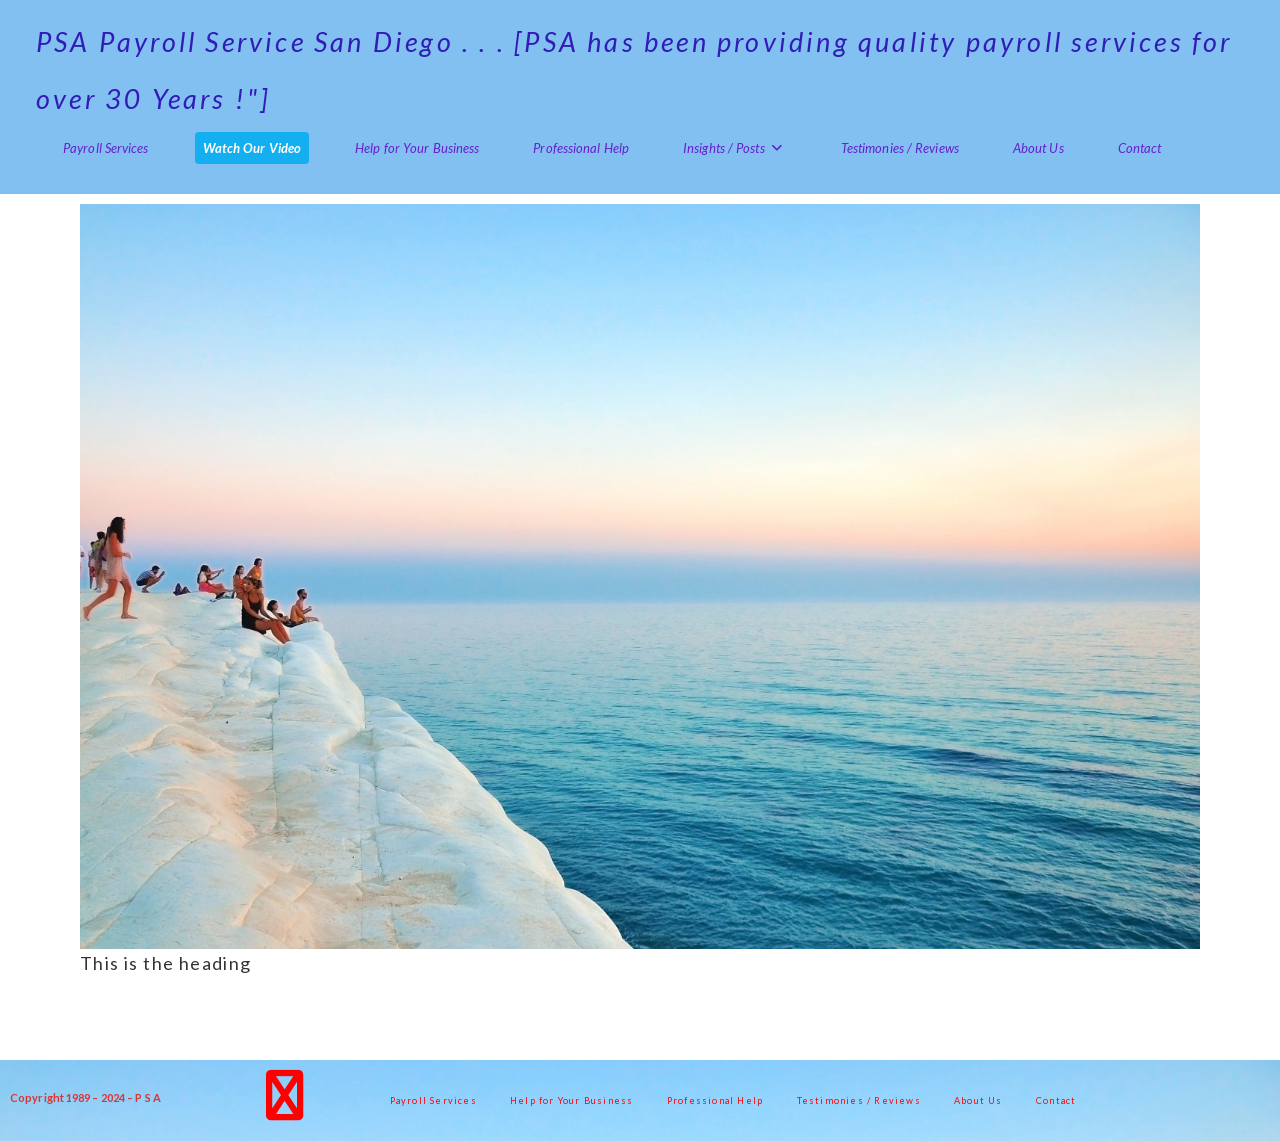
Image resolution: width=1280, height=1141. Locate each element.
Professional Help (715, 1100)
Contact (1056, 1100)
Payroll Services (433, 1100)
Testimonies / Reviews (859, 1100)
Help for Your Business (571, 1100)
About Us (978, 1100)
